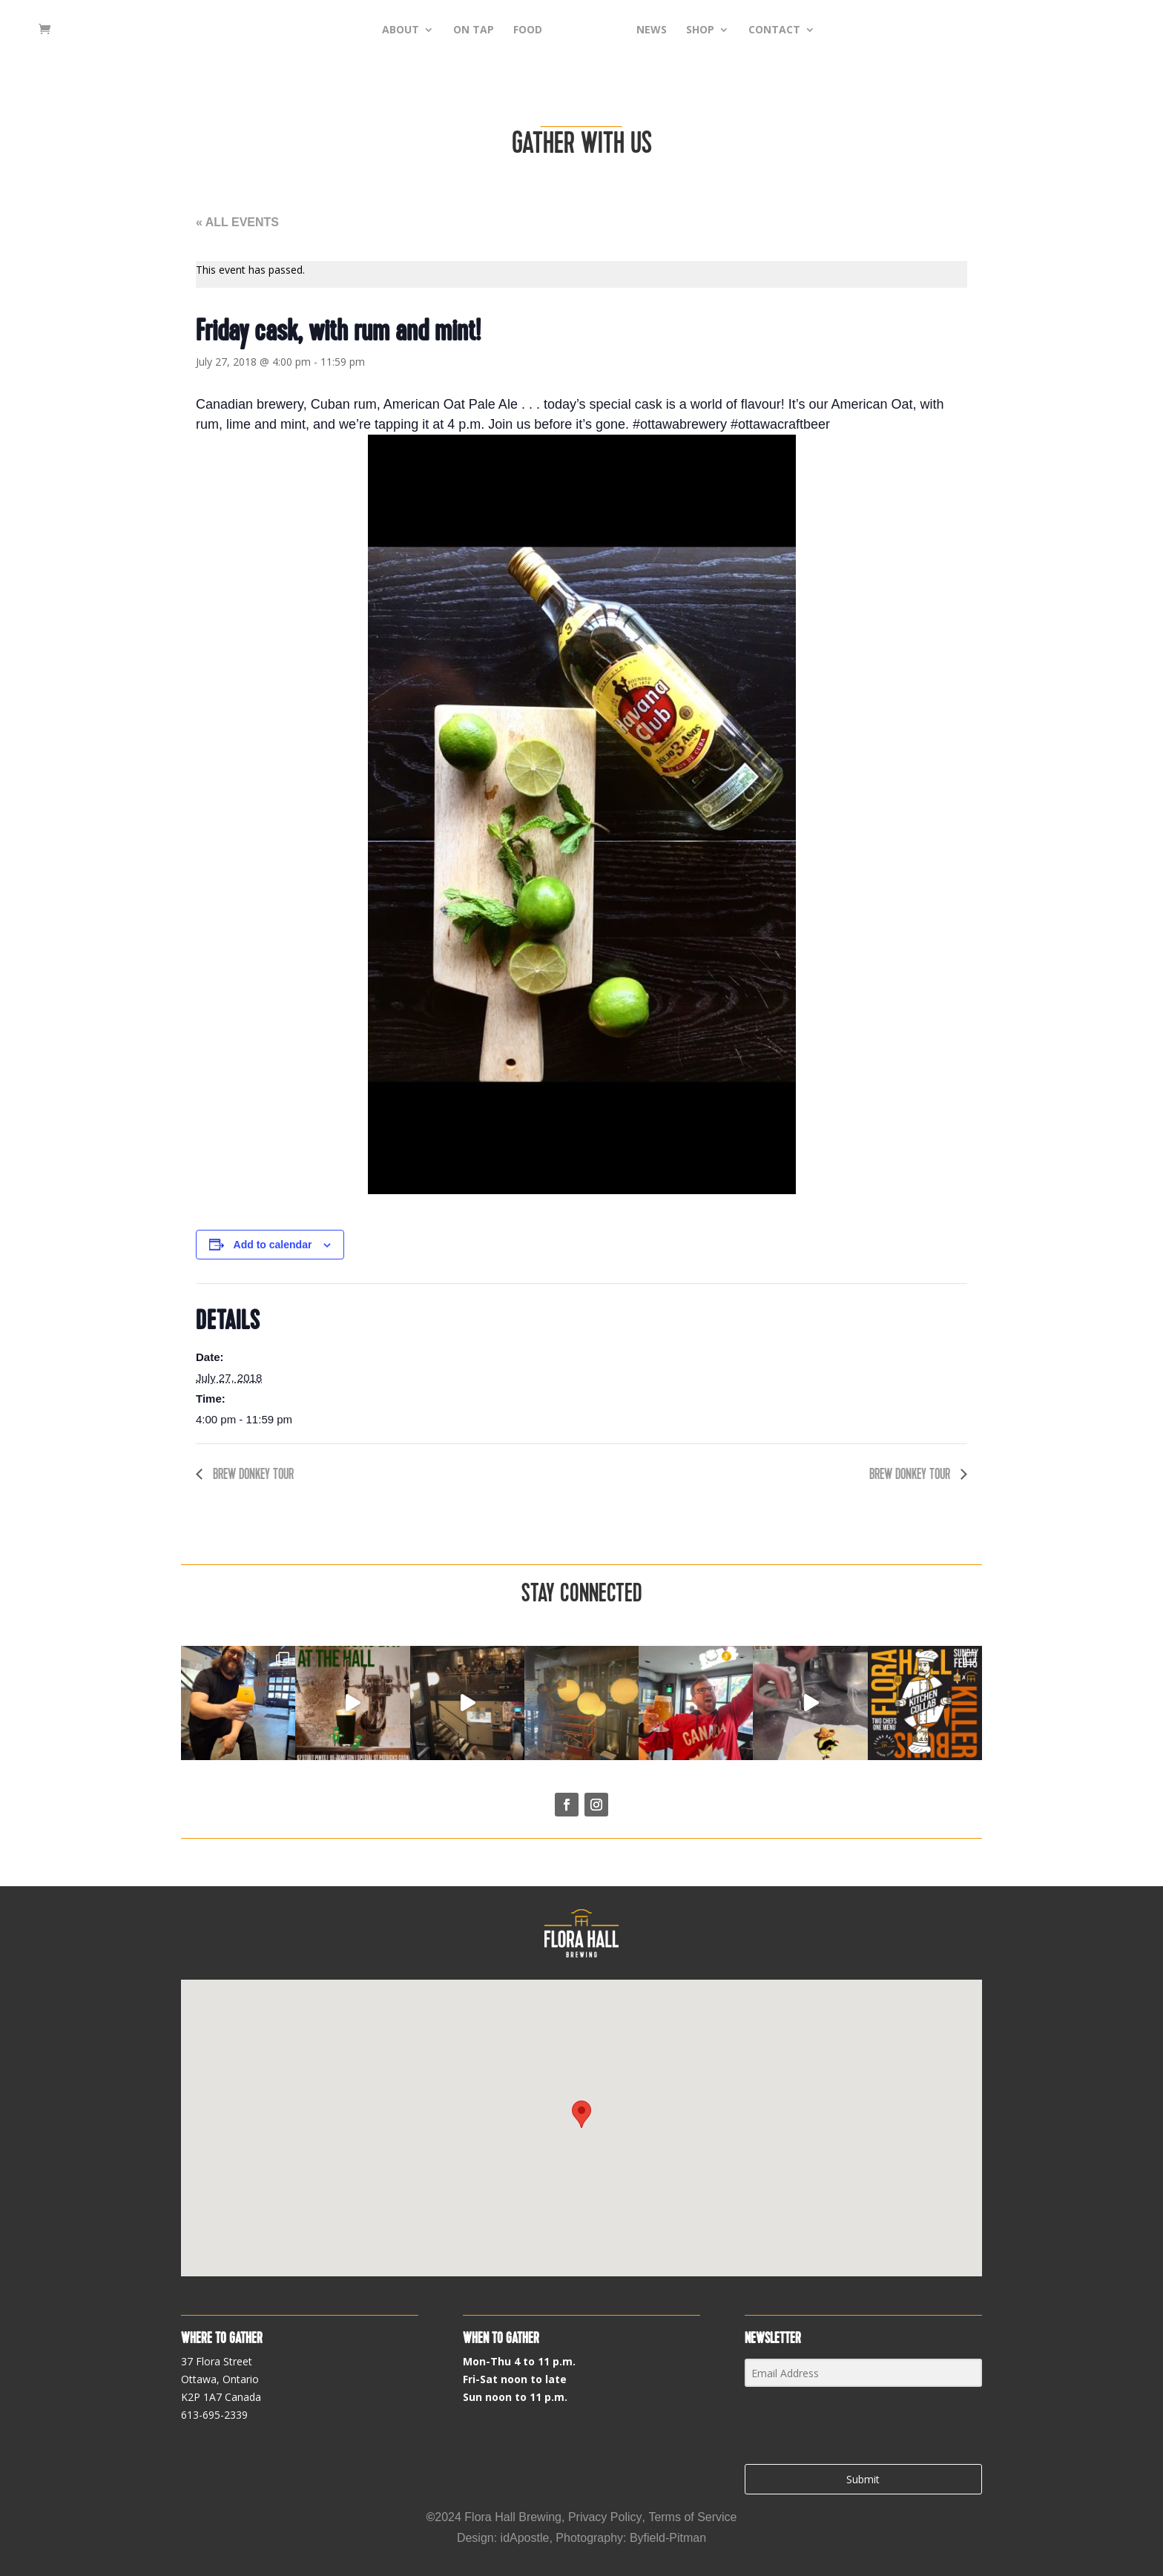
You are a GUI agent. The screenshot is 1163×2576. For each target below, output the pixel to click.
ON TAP (450, 30)
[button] (581, 2114)
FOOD (504, 30)
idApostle (525, 2537)
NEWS (674, 30)
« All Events (237, 222)
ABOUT (377, 30)
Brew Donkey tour (252, 1474)
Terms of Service (692, 2517)
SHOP (723, 30)
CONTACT (797, 30)
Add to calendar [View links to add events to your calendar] (273, 1245)
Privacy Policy (605, 2517)
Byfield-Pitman (668, 2537)
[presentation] (836, 2426)
